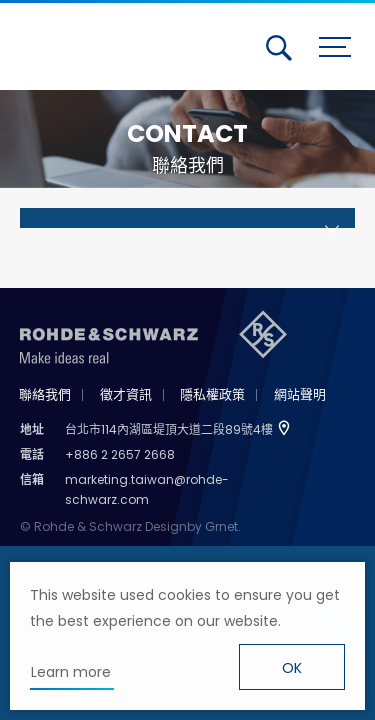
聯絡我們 (45, 394)
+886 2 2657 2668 (120, 454)
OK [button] (292, 668)
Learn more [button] (71, 672)
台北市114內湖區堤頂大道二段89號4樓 (169, 429)
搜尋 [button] (279, 48)
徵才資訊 (126, 394)
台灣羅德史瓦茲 (108, 43)
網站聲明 (300, 394)
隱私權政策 (212, 394)
